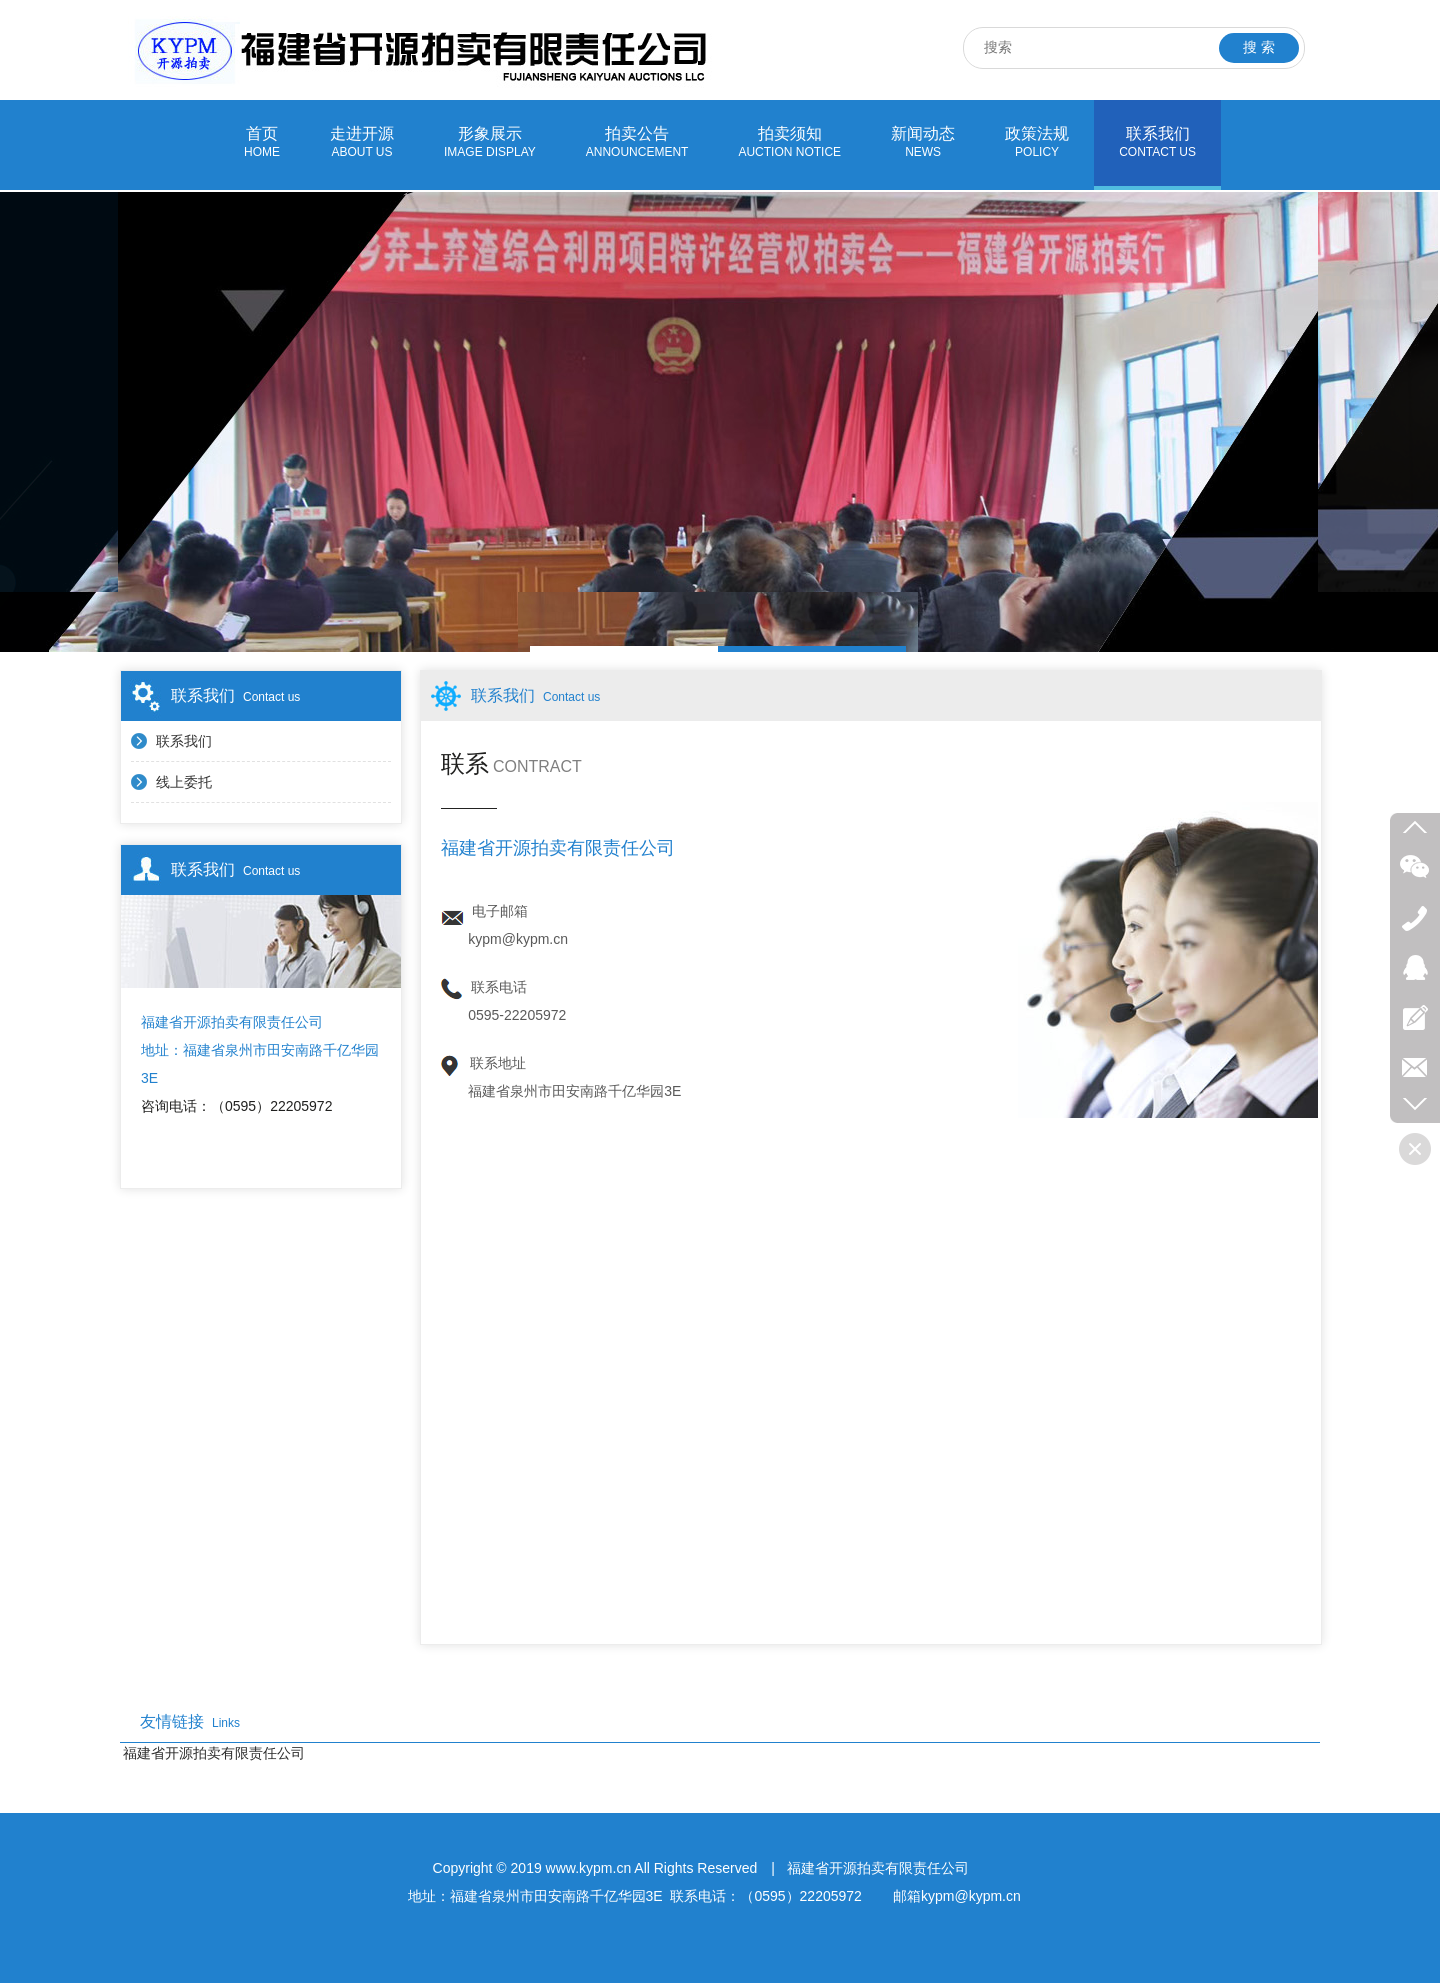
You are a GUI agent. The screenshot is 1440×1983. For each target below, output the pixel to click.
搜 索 (1259, 47)
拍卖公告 (637, 143)
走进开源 (362, 143)
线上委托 (184, 782)
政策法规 (1037, 143)
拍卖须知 (789, 143)
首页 (262, 143)
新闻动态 (923, 143)
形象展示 (490, 143)
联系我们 (1157, 143)
